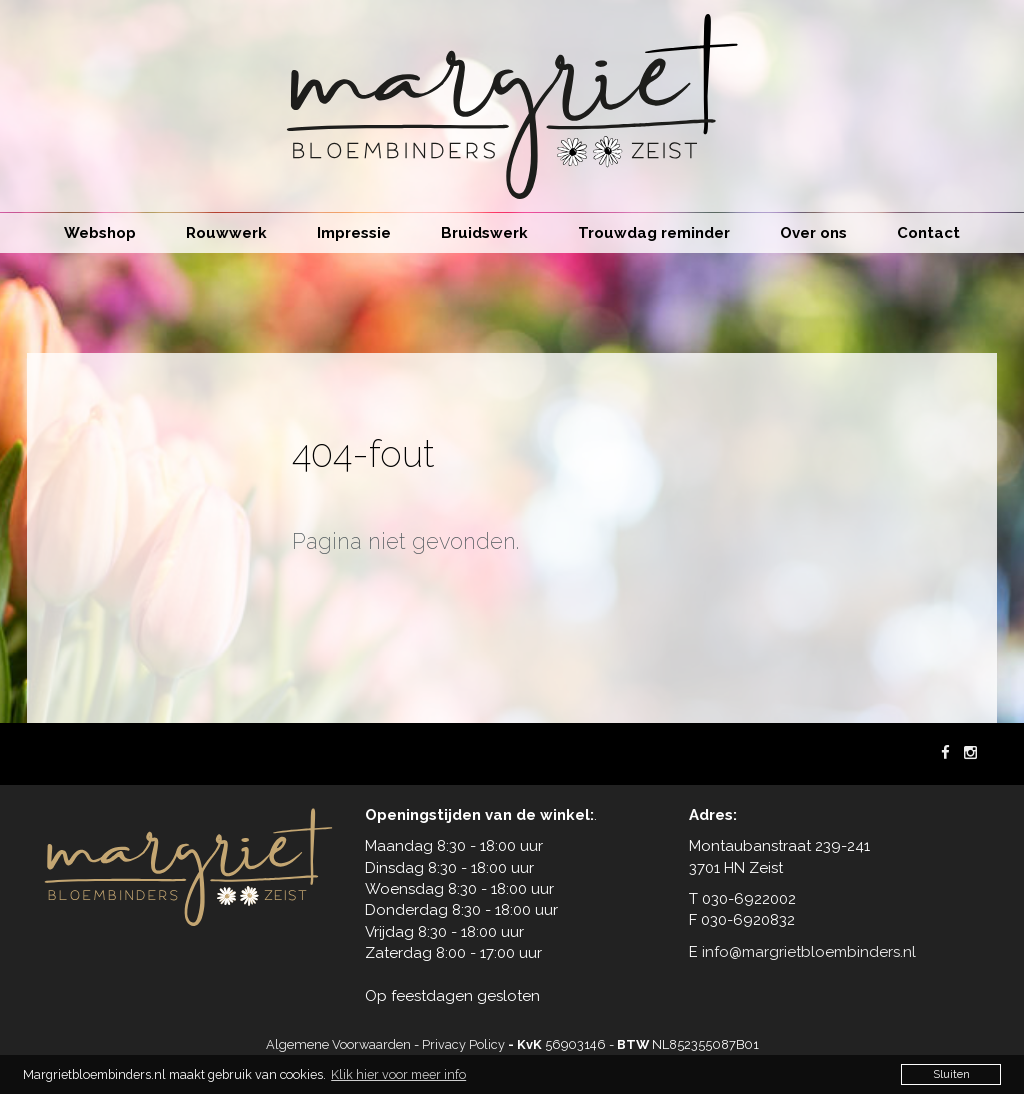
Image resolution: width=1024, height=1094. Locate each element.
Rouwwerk (226, 233)
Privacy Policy (463, 1044)
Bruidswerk (484, 233)
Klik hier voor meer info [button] (398, 1074)
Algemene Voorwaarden (338, 1044)
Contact (928, 233)
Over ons (813, 233)
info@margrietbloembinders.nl (809, 952)
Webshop (100, 233)
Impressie (354, 233)
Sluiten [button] (951, 1074)
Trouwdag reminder (654, 233)
